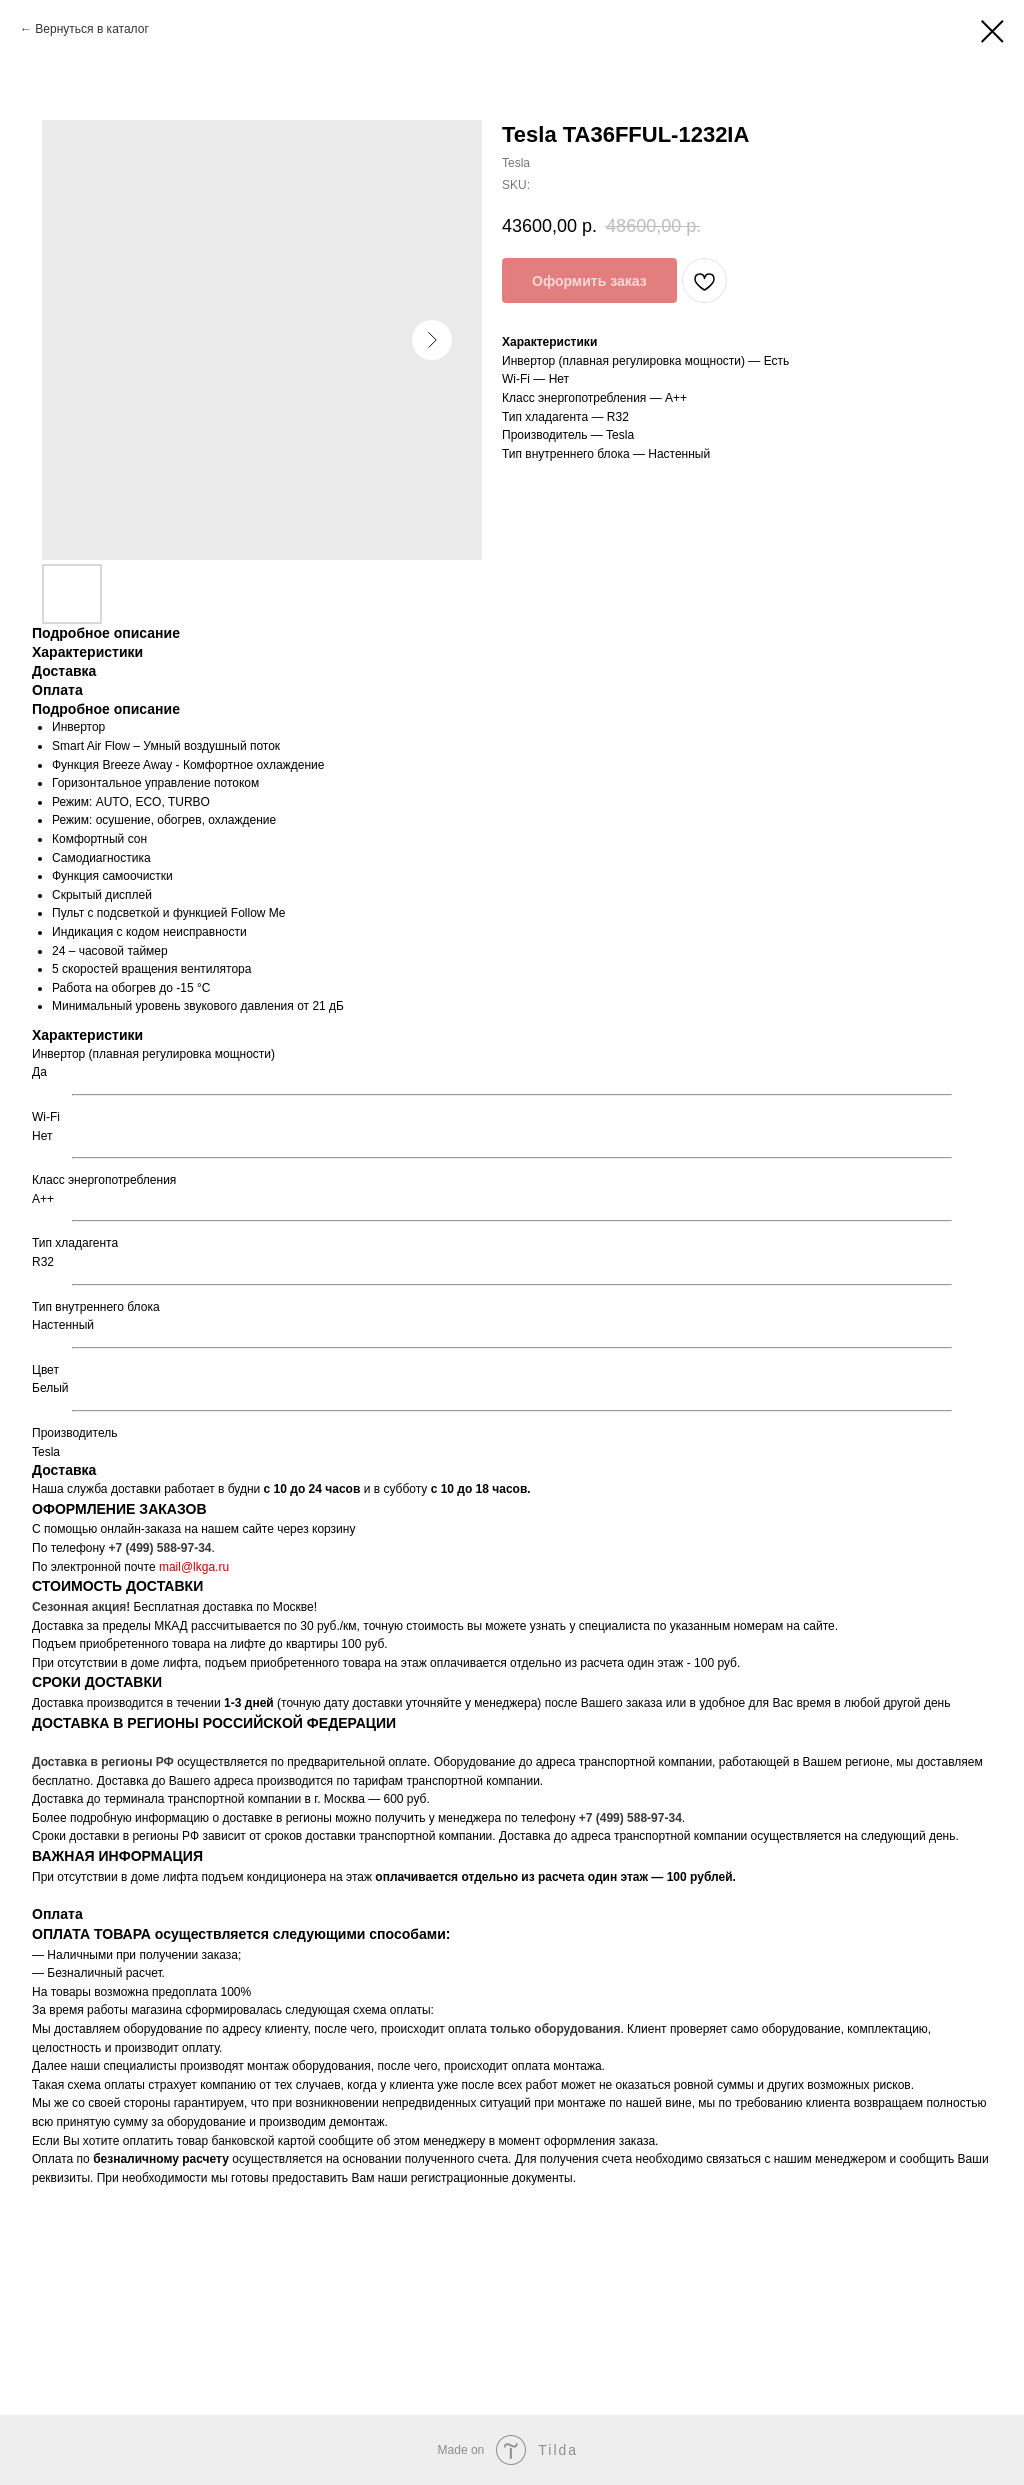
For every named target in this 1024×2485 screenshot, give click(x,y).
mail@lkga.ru (194, 1567)
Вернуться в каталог (91, 29)
